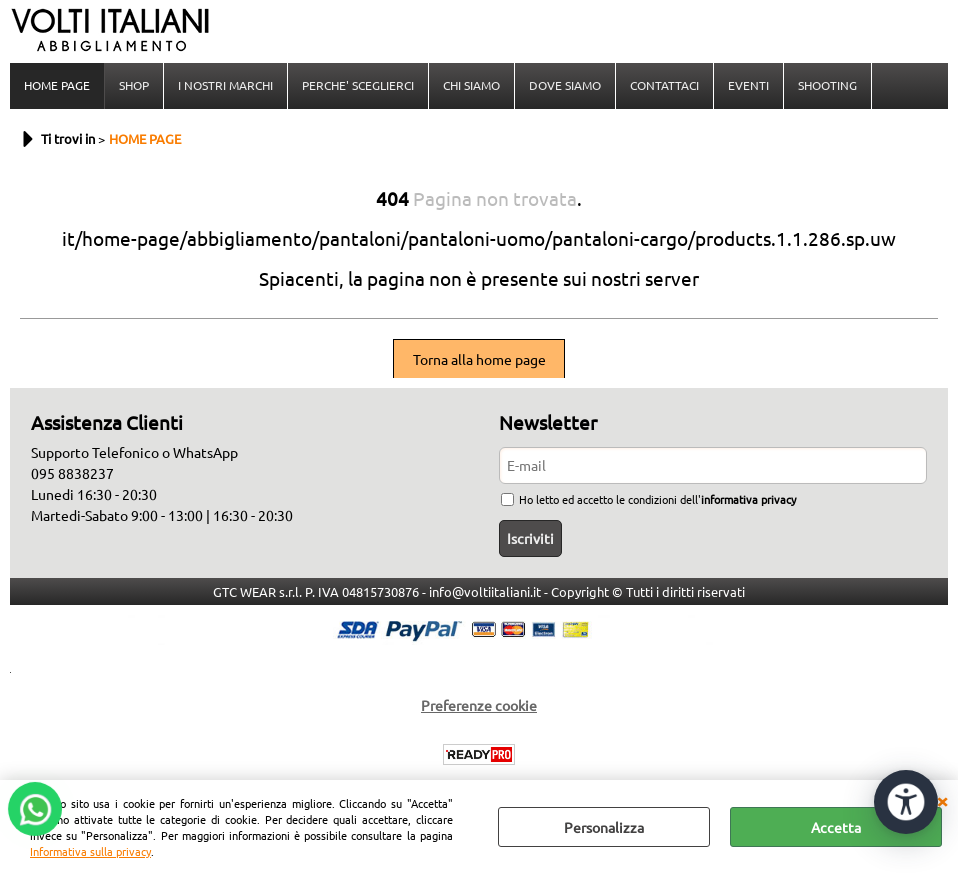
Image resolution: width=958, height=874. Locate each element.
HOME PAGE (57, 85)
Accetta (836, 827)
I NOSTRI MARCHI (225, 85)
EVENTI (748, 85)
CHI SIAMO (471, 85)
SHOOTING (827, 85)
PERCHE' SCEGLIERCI (358, 85)
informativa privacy (748, 499)
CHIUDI (942, 800)
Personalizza (604, 827)
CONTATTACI (664, 85)
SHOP (134, 85)
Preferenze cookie (479, 705)
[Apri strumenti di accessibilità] (906, 802)
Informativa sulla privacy (90, 851)
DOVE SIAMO (565, 85)
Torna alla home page (479, 359)
